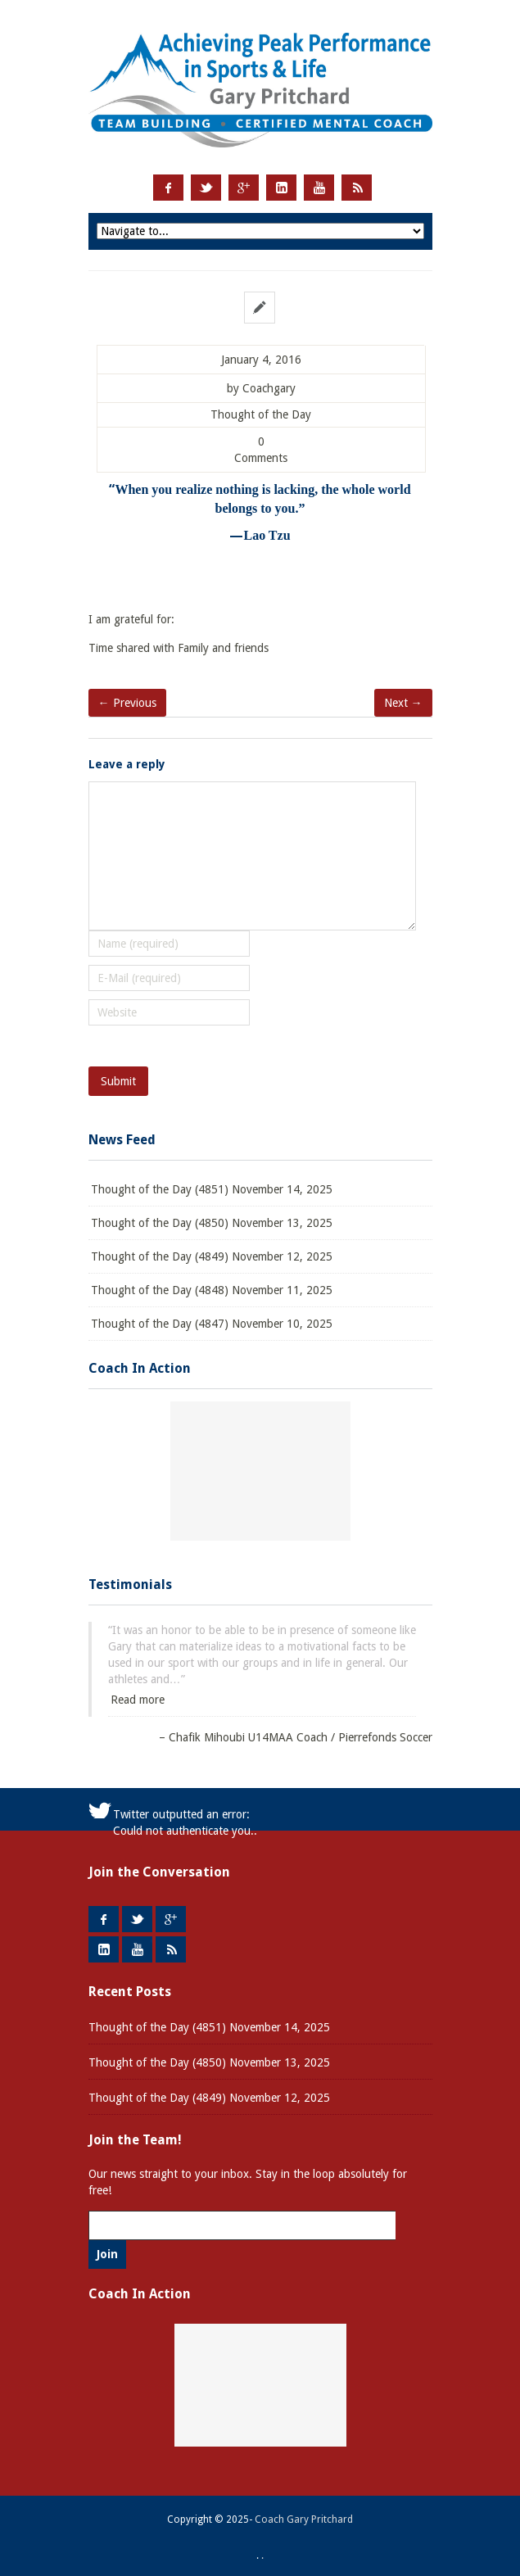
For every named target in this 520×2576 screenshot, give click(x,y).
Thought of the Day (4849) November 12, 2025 (211, 1256)
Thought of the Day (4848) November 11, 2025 (211, 1290)
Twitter (206, 187)
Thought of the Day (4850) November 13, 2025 (211, 1222)
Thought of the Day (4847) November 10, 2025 (211, 1323)
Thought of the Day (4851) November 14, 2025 (211, 1189)
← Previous (127, 702)
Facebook (168, 187)
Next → (403, 702)
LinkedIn (281, 187)
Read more (138, 1699)
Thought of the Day (260, 415)
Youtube (319, 187)
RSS (356, 187)
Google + (243, 187)
